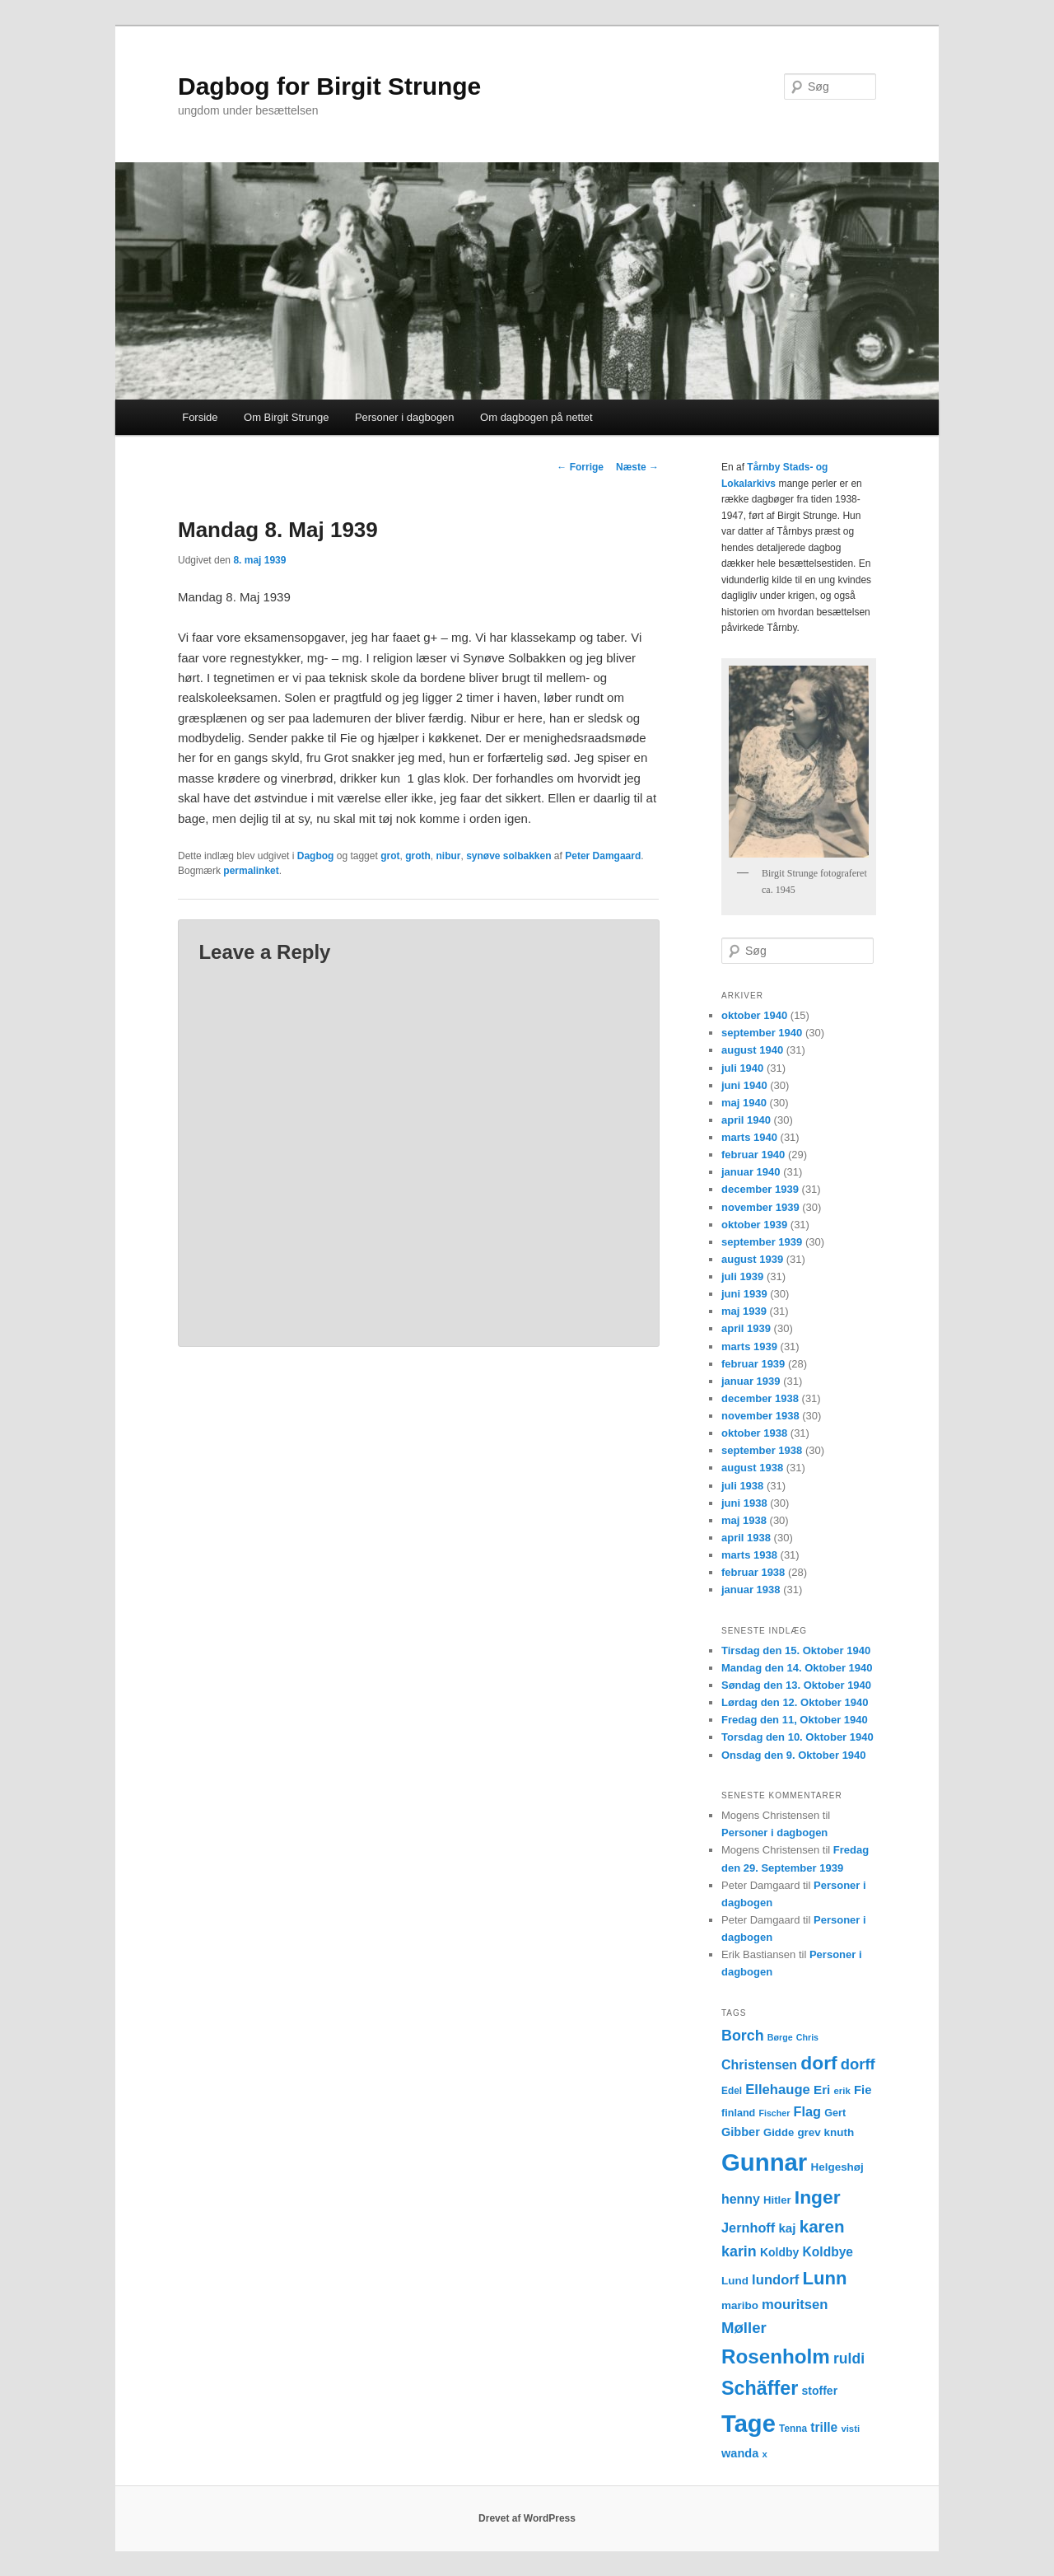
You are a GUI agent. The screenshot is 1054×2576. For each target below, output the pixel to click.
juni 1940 (744, 1085)
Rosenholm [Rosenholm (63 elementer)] (775, 2356)
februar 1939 (753, 1364)
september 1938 (761, 1450)
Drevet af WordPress (527, 2518)
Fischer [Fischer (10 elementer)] (774, 2113)
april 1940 (746, 1120)
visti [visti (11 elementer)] (850, 2428)
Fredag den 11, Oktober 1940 (794, 1719)
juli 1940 (742, 1068)
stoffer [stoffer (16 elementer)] (820, 2390)
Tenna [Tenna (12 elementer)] (793, 2428)
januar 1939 (751, 1381)
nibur (448, 856)
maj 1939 (744, 1311)
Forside (199, 417)
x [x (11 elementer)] (764, 2454)
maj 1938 (744, 1520)
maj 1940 (744, 1102)
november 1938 (760, 1416)
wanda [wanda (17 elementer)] (739, 2453)
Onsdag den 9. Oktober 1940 (793, 1755)
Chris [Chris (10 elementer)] (807, 2037)
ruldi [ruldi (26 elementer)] (849, 2358)
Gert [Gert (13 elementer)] (835, 2113)
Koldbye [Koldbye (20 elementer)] (828, 2252)
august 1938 (752, 1467)
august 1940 (752, 1050)
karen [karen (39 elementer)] (822, 2226)
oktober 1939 (754, 1224)
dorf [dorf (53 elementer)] (818, 2062)
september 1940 (761, 1032)
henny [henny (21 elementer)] (740, 2199)
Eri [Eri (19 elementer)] (822, 2090)
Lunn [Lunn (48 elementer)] (825, 2278)
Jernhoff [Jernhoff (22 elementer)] (748, 2227)
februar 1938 (753, 1572)
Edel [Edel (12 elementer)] (731, 2091)
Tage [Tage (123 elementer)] (748, 2423)
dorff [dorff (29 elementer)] (858, 2064)
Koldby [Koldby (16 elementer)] (779, 2252)
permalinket (250, 871)
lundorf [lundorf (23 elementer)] (775, 2280)
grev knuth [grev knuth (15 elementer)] (825, 2132)
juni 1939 (744, 1294)
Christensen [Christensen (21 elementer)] (759, 2065)
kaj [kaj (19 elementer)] (786, 2228)
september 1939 (761, 1242)
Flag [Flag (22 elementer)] (808, 2111)
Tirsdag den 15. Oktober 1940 (795, 1650)
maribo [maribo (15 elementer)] (739, 2305)
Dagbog (315, 856)
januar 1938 (751, 1589)
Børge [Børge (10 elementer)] (780, 2037)
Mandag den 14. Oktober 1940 (797, 1668)
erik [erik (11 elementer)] (842, 2091)
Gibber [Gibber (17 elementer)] (740, 2132)
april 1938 (746, 1537)
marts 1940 (749, 1137)
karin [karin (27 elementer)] (739, 2251)
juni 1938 (744, 1503)
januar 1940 (751, 1172)
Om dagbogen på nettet (536, 417)
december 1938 (760, 1398)
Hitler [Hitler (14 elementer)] (777, 2200)
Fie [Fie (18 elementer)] (863, 2090)
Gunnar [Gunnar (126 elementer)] (764, 2162)
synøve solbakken (508, 856)
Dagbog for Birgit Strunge (329, 86)
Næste (637, 467)
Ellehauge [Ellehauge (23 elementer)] (777, 2089)
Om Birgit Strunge (286, 417)
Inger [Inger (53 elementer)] (818, 2197)
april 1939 (746, 1328)
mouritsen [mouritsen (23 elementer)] (795, 2304)
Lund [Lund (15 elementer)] (735, 2280)
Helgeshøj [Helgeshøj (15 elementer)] (836, 2167)
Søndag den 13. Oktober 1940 (796, 1685)
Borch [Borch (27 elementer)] (742, 2035)
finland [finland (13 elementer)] (738, 2113)
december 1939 (760, 1189)
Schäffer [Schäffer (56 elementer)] (759, 2388)
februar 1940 (753, 1154)
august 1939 (752, 1259)
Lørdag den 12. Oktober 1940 (794, 1702)
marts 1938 (749, 1555)
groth (418, 856)
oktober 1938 (754, 1433)
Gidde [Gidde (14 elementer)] (778, 2132)
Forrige (580, 467)
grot (389, 856)
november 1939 (760, 1207)
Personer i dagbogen (405, 417)
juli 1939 (742, 1276)
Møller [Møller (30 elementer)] (744, 2327)
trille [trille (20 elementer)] (823, 2427)
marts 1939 (749, 1346)
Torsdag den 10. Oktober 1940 (797, 1737)
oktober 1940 (754, 1015)
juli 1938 (742, 1486)
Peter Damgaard (603, 856)
